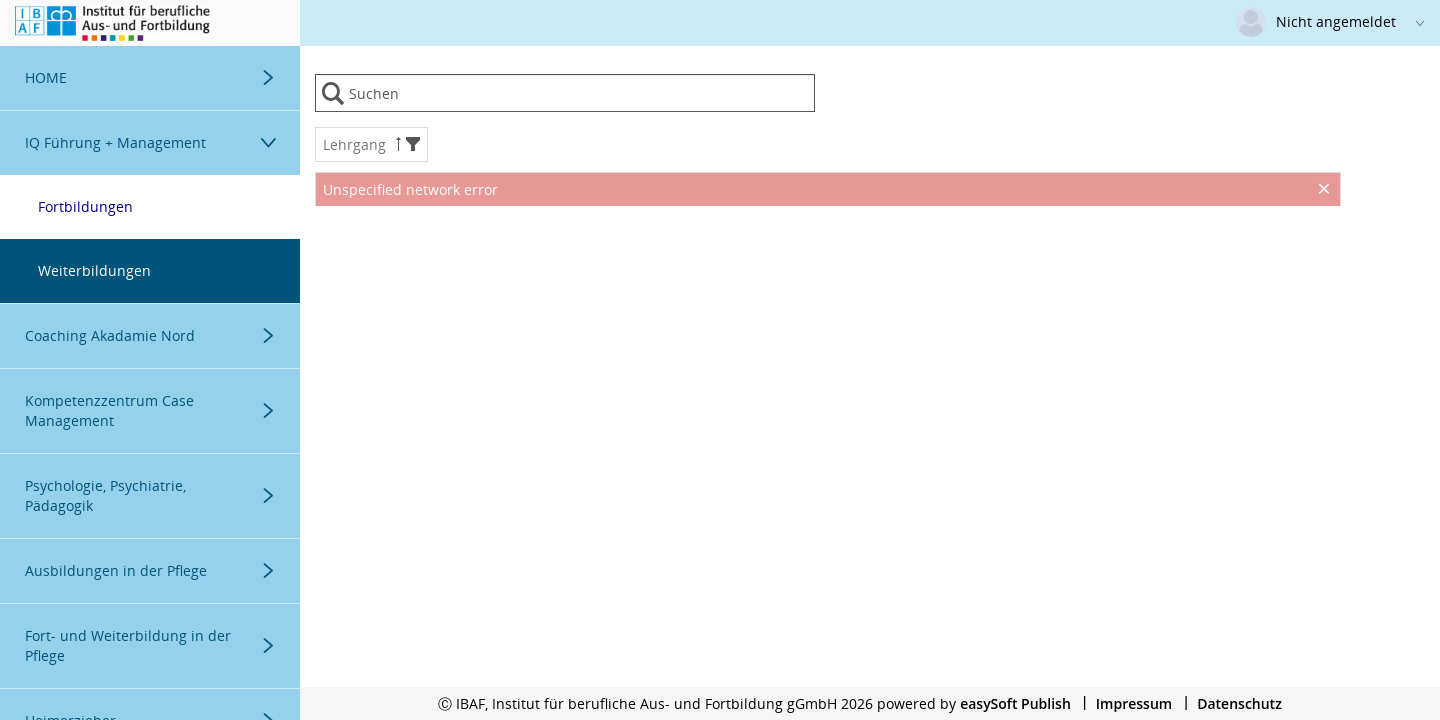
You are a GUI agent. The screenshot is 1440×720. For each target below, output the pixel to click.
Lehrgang (371, 144)
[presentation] (828, 256)
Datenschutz (1239, 703)
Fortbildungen (85, 206)
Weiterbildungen (94, 270)
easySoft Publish (1015, 703)
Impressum (1134, 703)
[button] (413, 144)
